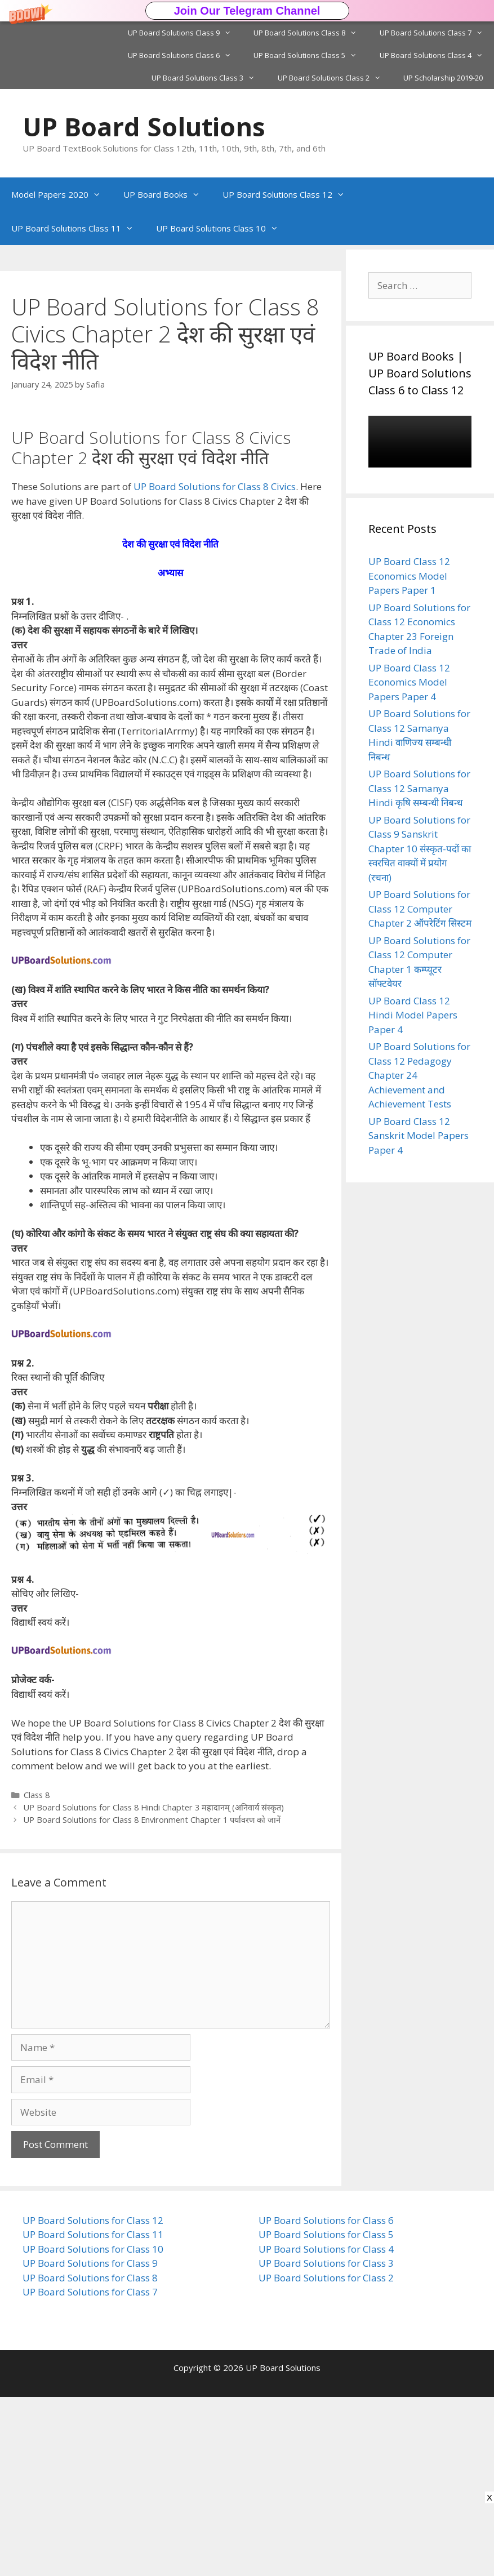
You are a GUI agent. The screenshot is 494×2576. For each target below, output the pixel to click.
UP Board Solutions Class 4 (437, 55)
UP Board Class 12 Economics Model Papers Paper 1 (409, 576)
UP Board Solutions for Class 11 (93, 2413)
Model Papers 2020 (61, 194)
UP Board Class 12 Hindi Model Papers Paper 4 (412, 1015)
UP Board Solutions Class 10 (223, 228)
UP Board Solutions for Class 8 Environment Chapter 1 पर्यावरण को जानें (152, 1999)
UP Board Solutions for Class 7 (90, 2470)
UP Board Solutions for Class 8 (90, 2456)
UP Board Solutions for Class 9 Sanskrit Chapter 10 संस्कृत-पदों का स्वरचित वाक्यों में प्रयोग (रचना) (419, 848)
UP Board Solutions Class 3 (209, 77)
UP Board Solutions (144, 126)
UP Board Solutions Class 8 (310, 32)
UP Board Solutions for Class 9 (90, 2442)
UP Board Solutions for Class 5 (326, 2413)
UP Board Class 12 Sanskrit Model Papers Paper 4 (418, 1135)
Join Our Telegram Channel (247, 11)
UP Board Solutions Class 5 (310, 55)
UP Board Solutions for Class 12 (93, 2399)
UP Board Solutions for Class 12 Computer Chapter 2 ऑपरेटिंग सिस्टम (419, 908)
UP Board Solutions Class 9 (185, 32)
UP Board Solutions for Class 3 (326, 2442)
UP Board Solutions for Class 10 (93, 2428)
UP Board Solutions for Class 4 (326, 2428)
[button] (247, 10)
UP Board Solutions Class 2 (335, 77)
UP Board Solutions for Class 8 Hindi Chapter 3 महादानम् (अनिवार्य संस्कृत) (154, 1986)
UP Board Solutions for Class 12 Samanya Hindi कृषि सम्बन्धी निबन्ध (419, 788)
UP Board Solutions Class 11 (78, 228)
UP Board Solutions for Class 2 (326, 2456)
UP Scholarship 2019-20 (443, 78)
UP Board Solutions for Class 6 (326, 2399)
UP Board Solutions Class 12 (289, 194)
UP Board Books (167, 194)
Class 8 (37, 1974)
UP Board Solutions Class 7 (437, 32)
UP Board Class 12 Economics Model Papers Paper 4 (409, 682)
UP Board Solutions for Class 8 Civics (214, 665)
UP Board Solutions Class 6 (185, 55)
